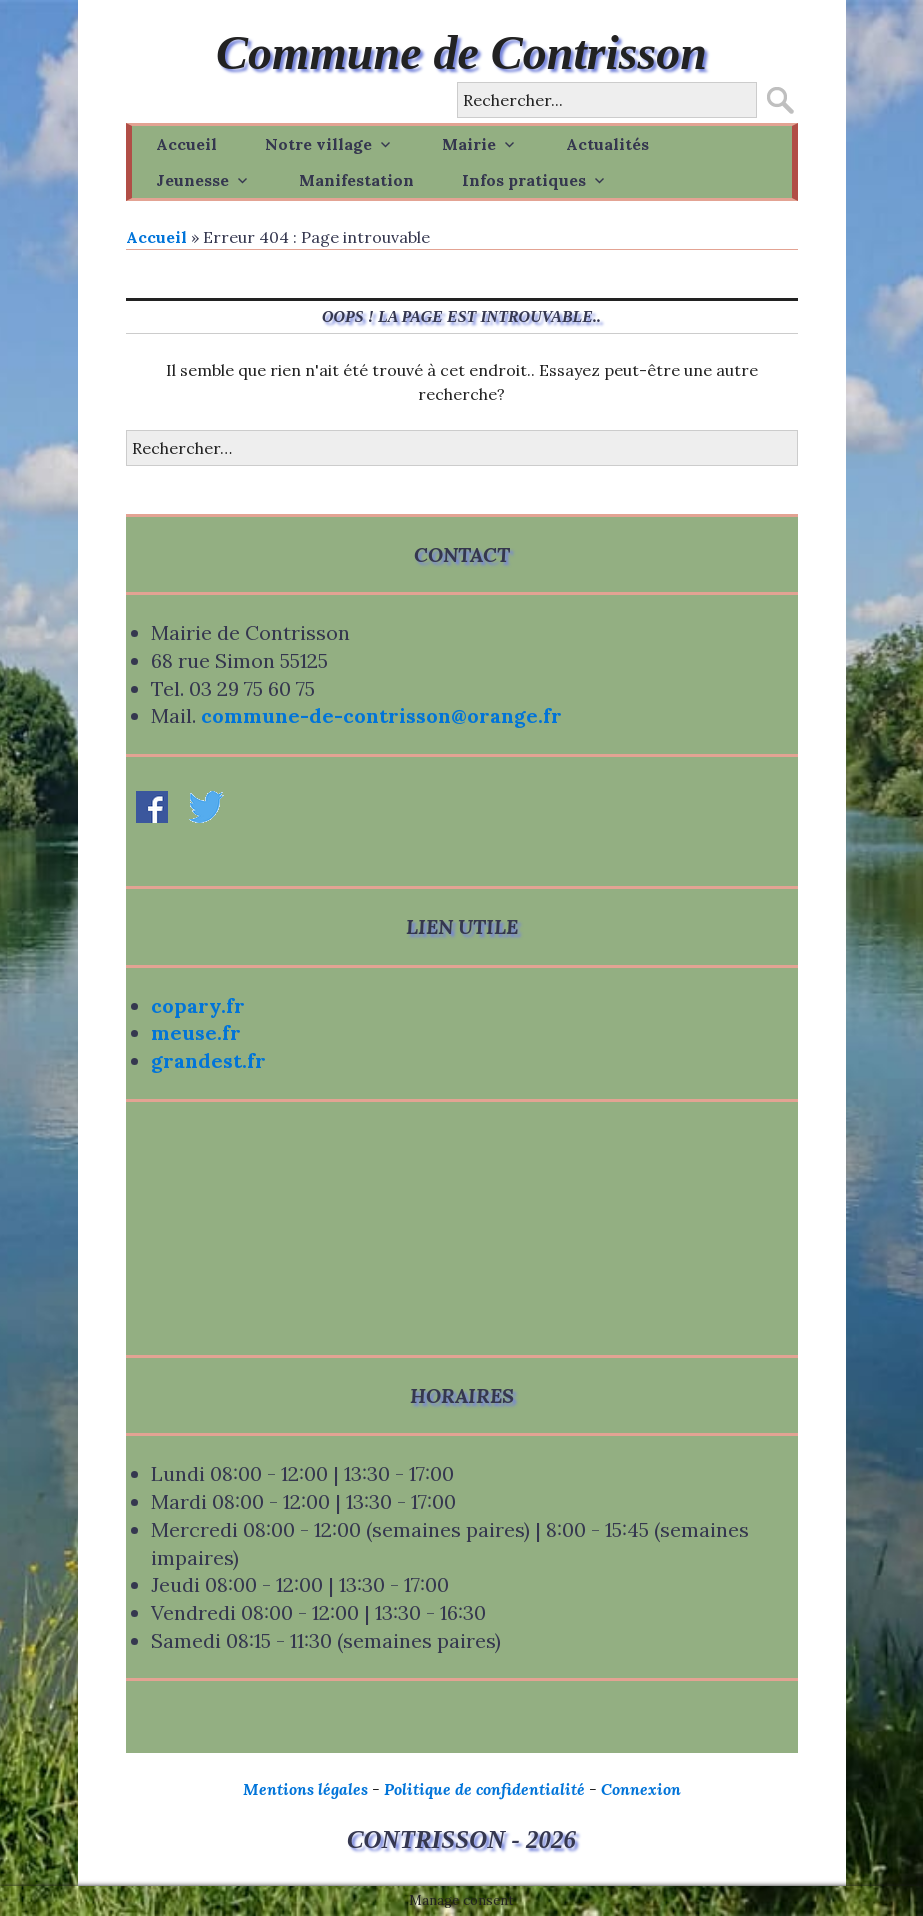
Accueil (186, 144)
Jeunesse (192, 180)
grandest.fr (208, 1060)
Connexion (641, 1789)
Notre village (318, 144)
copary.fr (198, 1005)
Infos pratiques (524, 180)
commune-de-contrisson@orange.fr (381, 715)
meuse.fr (196, 1032)
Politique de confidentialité (484, 1789)
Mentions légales (305, 1789)
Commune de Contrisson (461, 52)
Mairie (469, 144)
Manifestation (356, 180)
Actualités (607, 144)
